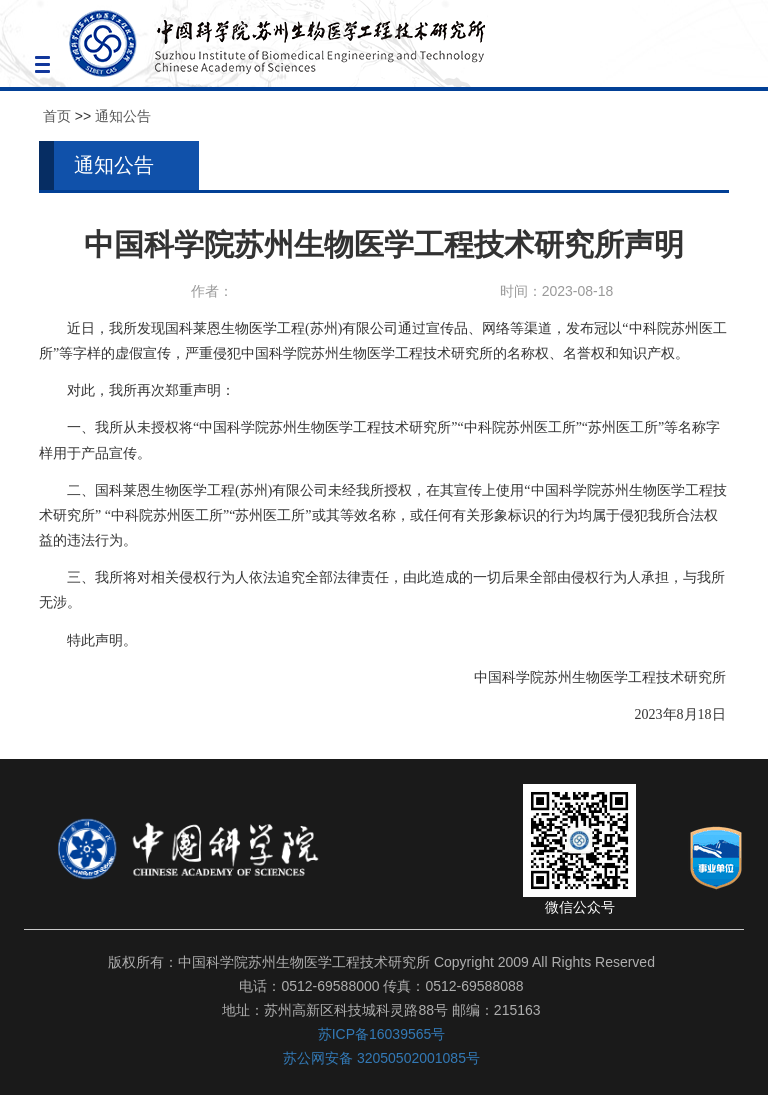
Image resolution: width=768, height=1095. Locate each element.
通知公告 (123, 116)
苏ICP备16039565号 (382, 1034)
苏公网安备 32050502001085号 (381, 1058)
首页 (57, 116)
